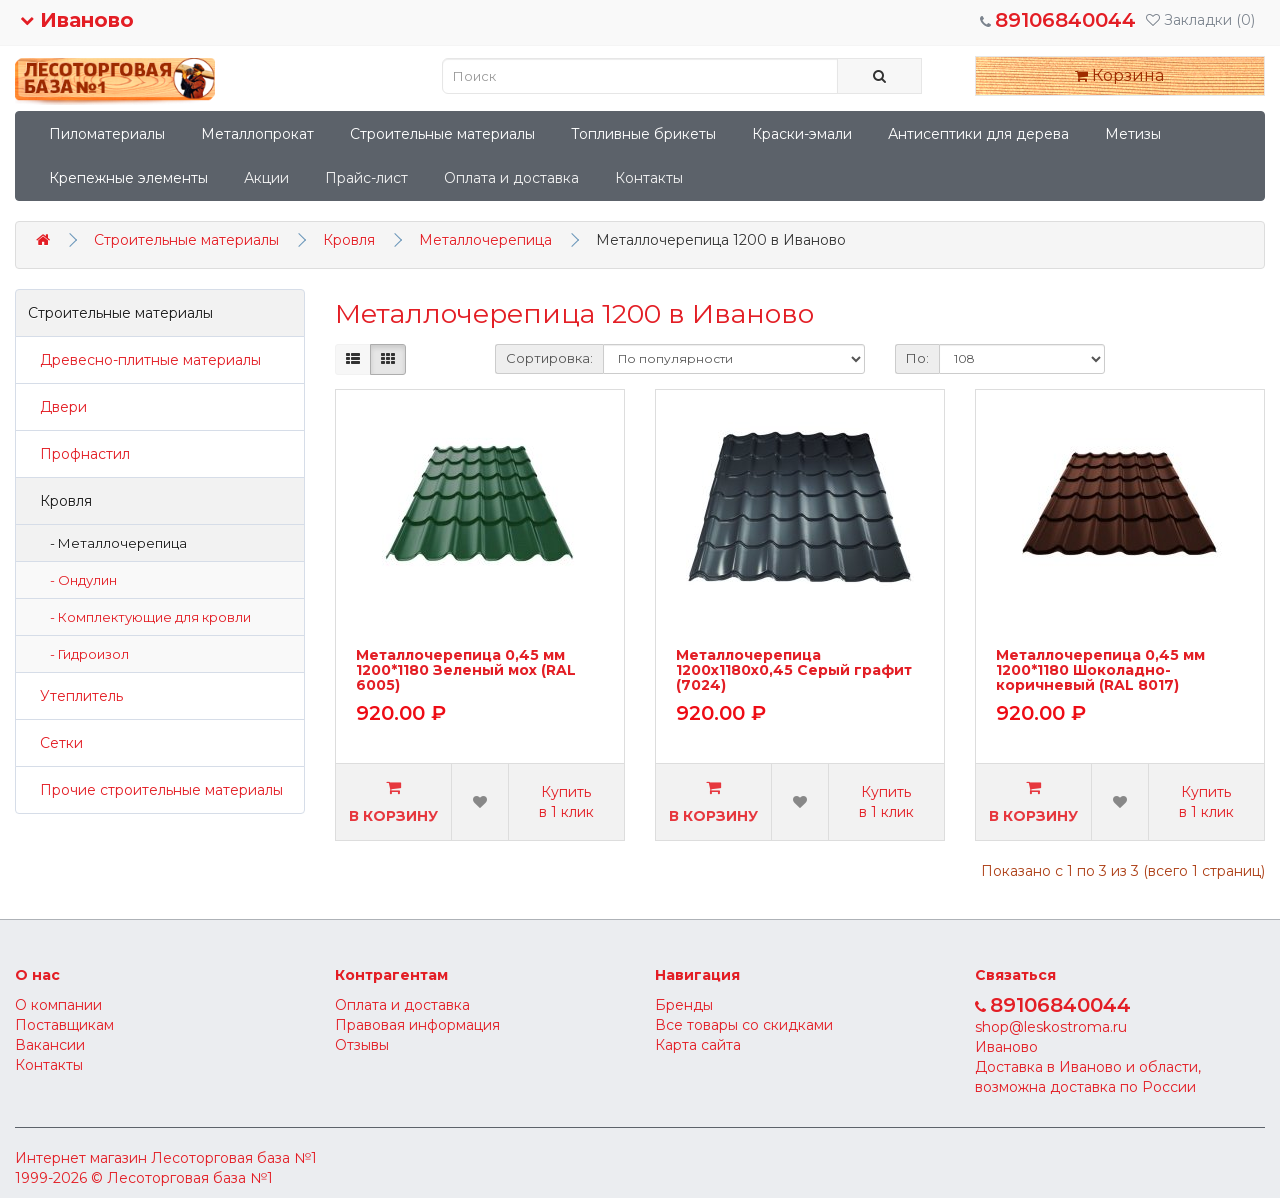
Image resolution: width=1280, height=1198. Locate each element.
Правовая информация (417, 1025)
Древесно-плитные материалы (144, 360)
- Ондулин (79, 580)
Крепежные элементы (128, 178)
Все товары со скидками (744, 1025)
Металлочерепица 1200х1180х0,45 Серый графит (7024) (794, 670)
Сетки (55, 743)
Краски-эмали (802, 134)
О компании (58, 1005)
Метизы (1133, 134)
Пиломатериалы (107, 134)
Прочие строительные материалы (155, 790)
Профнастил (79, 454)
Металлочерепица (485, 240)
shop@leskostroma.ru (1051, 1027)
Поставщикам (64, 1025)
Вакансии (50, 1045)
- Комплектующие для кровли (146, 617)
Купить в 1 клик (566, 802)
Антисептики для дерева (978, 134)
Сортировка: (549, 358)
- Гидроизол (85, 654)
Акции (266, 178)
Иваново (77, 20)
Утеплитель (75, 696)
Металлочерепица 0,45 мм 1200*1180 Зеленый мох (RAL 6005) (466, 670)
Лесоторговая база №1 (234, 1158)
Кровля (349, 240)
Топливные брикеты (643, 134)
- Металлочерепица (114, 543)
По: (917, 358)
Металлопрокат (257, 134)
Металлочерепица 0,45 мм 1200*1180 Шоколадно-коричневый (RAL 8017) (1100, 670)
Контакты (649, 178)
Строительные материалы (442, 134)
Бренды (684, 1005)
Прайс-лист (366, 178)
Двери (57, 407)
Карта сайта (698, 1045)
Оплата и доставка (511, 178)
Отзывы (362, 1045)
